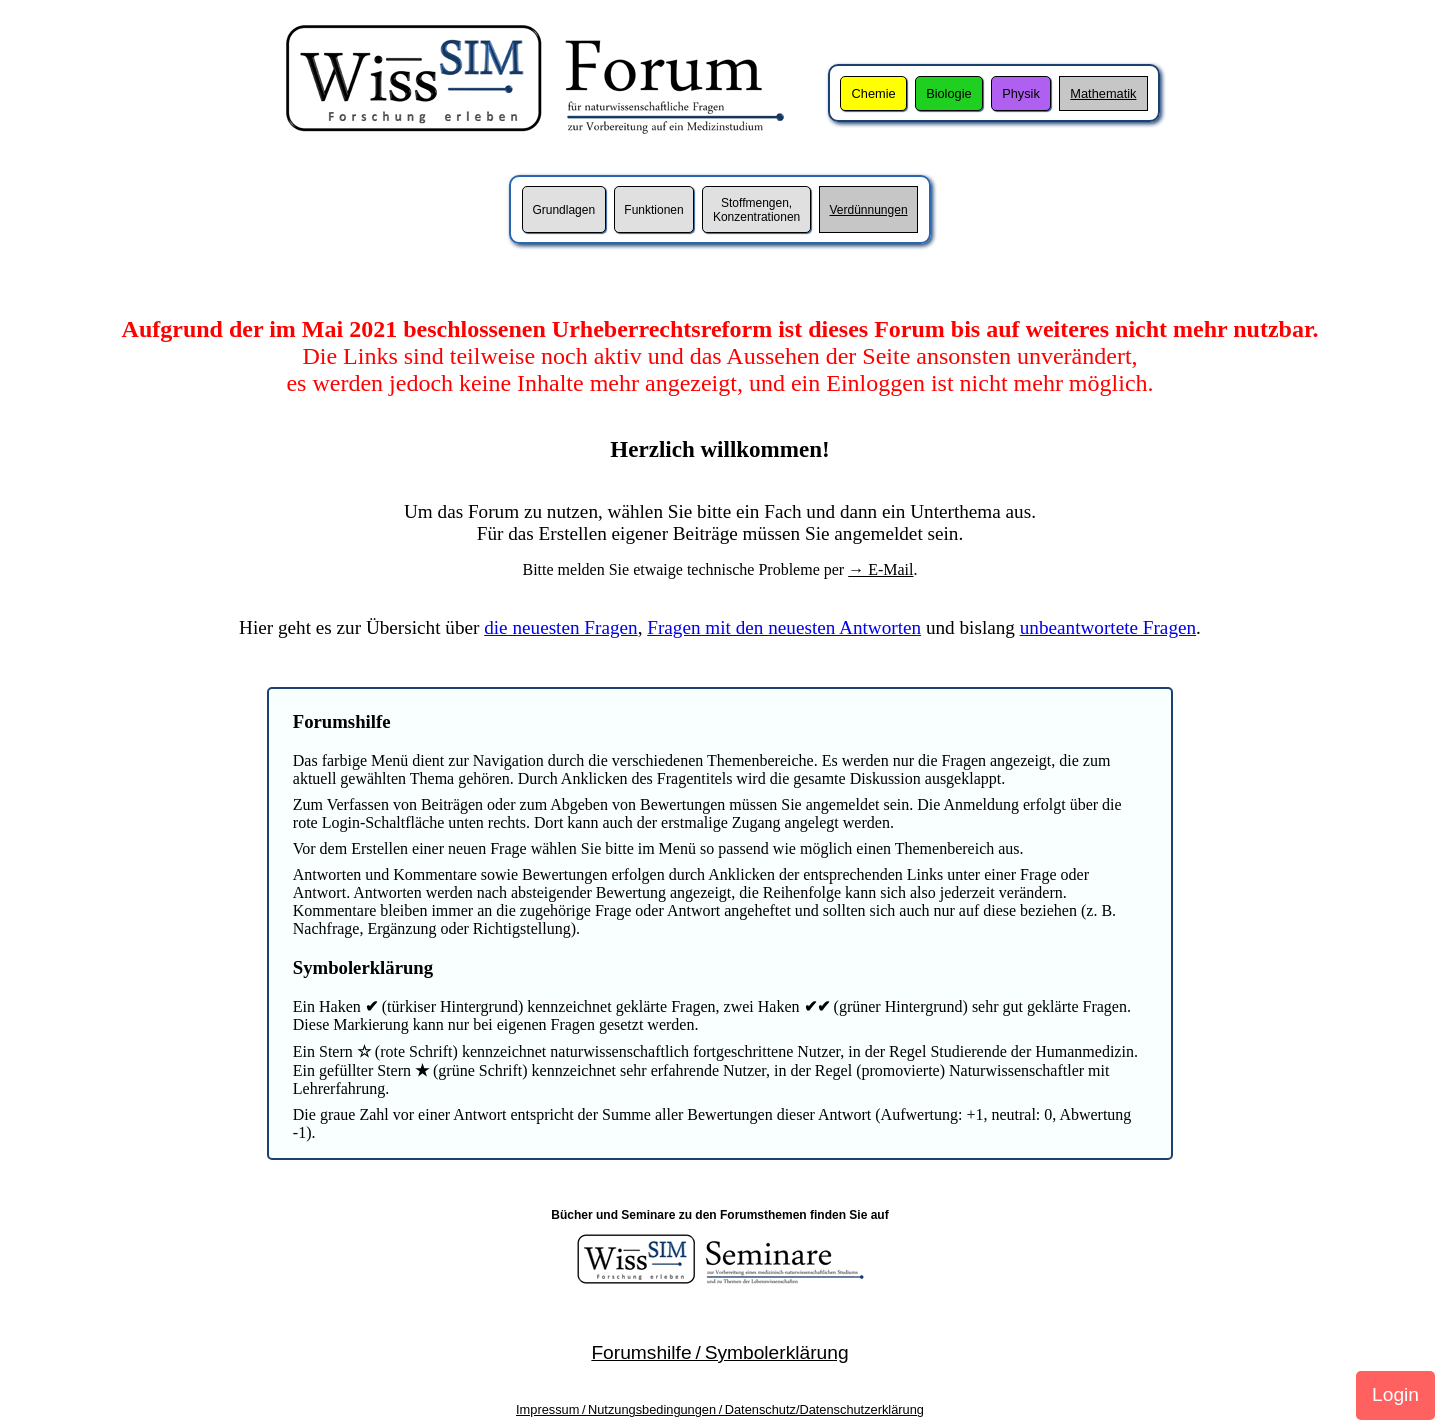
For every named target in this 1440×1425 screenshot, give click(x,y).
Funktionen (653, 210)
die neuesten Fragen (560, 627)
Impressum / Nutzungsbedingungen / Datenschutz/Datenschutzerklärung (720, 1409)
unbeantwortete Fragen (1108, 627)
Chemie (874, 93)
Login (1395, 1394)
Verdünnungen (868, 210)
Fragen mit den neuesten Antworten (784, 627)
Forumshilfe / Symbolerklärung (719, 1352)
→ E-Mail (880, 569)
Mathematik (1103, 93)
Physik (1021, 93)
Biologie (949, 93)
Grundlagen (563, 210)
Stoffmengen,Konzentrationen (756, 210)
